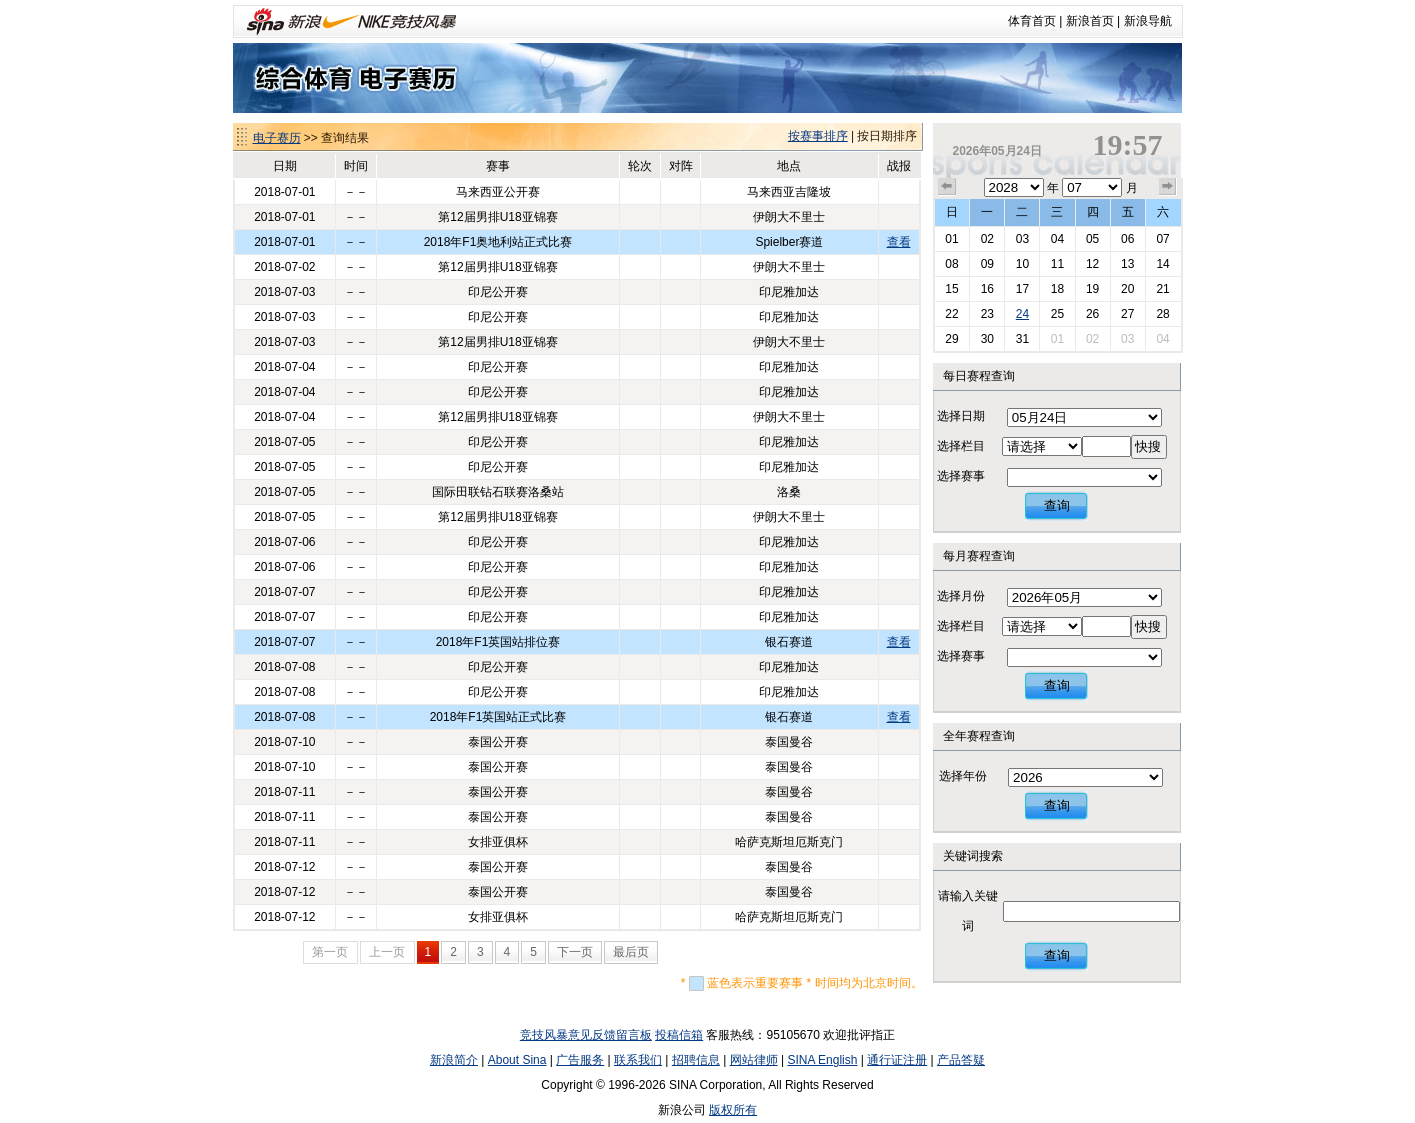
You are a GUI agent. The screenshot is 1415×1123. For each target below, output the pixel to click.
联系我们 (638, 1060)
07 (1162, 239)
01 (951, 239)
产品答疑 (961, 1060)
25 (1057, 314)
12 (1092, 264)
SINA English (822, 1060)
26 (1092, 314)
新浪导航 (1148, 21)
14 (1162, 264)
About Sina (517, 1060)
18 (1057, 289)
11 (1057, 264)
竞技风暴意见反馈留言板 (586, 1035)
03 (1022, 239)
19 (1092, 289)
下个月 (1168, 187)
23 (987, 314)
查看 (899, 242)
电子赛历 (277, 138)
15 (951, 289)
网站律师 (754, 1060)
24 (1022, 314)
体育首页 (1032, 21)
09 (987, 264)
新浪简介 (454, 1060)
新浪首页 (1090, 21)
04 (1057, 239)
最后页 (631, 952)
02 (987, 239)
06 (1127, 239)
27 (1127, 314)
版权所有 (733, 1110)
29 (951, 339)
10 (1022, 264)
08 (951, 264)
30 (987, 339)
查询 (1057, 505)
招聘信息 (696, 1060)
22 (951, 314)
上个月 (947, 187)
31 (1022, 339)
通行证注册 (897, 1060)
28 (1162, 314)
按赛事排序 (818, 136)
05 (1092, 239)
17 (1022, 289)
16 (987, 289)
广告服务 (580, 1060)
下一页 (575, 952)
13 (1127, 264)
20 (1127, 289)
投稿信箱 (679, 1035)
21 (1162, 289)
